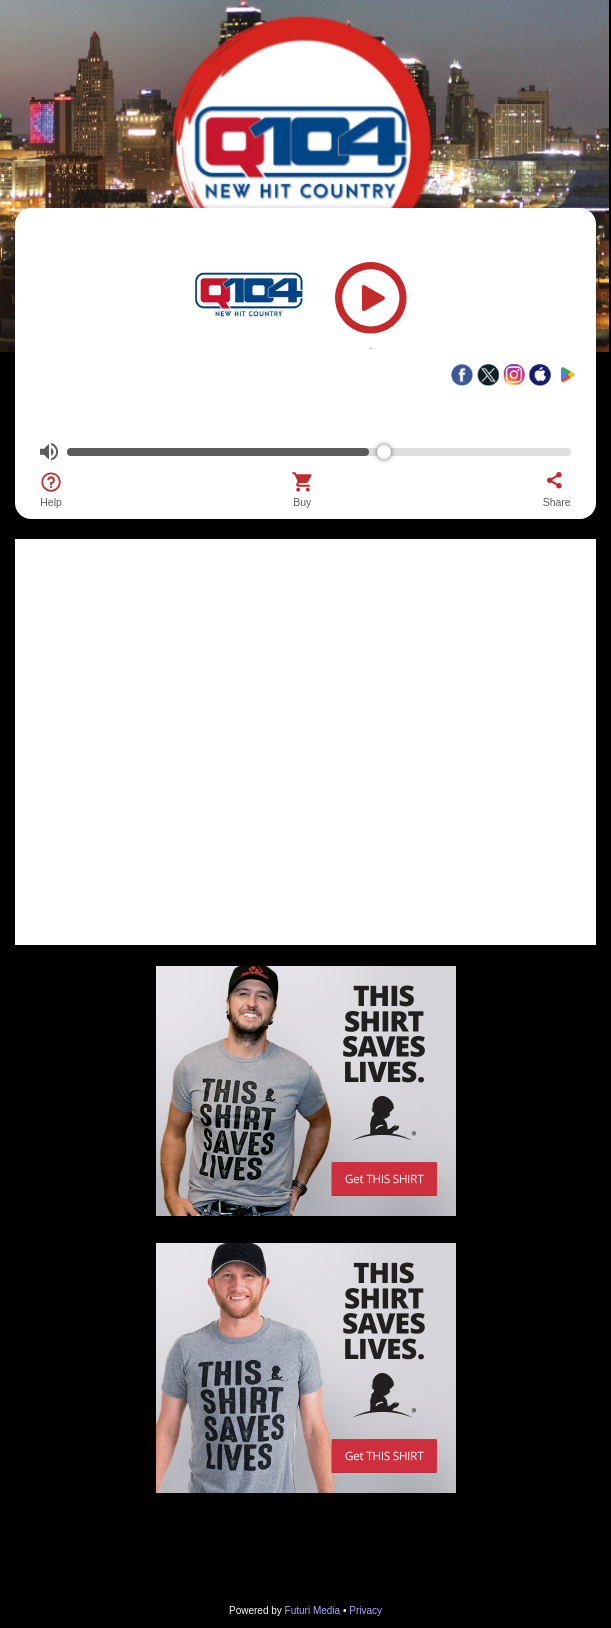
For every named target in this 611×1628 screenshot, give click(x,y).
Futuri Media (313, 1610)
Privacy (365, 1610)
